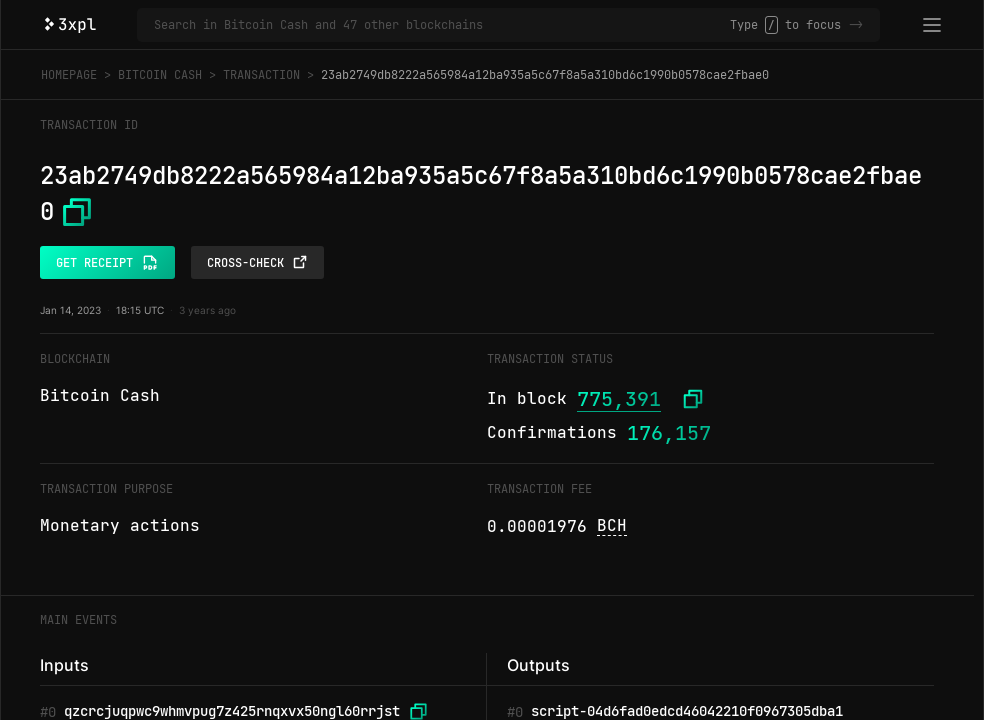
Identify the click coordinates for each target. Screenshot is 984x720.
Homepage (69, 75)
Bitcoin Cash (160, 75)
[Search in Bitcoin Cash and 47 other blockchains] (442, 25)
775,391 (619, 399)
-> (856, 25)
